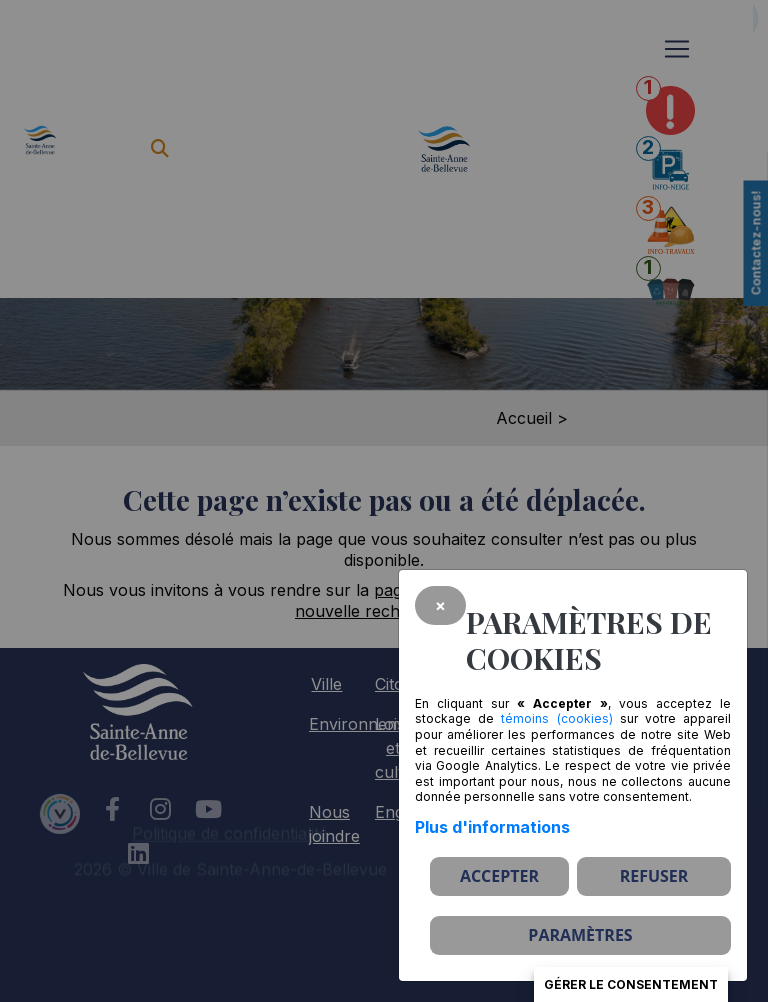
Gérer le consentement (631, 984)
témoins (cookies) (556, 718)
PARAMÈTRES (580, 935)
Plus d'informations (492, 827)
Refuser (654, 876)
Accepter (499, 876)
